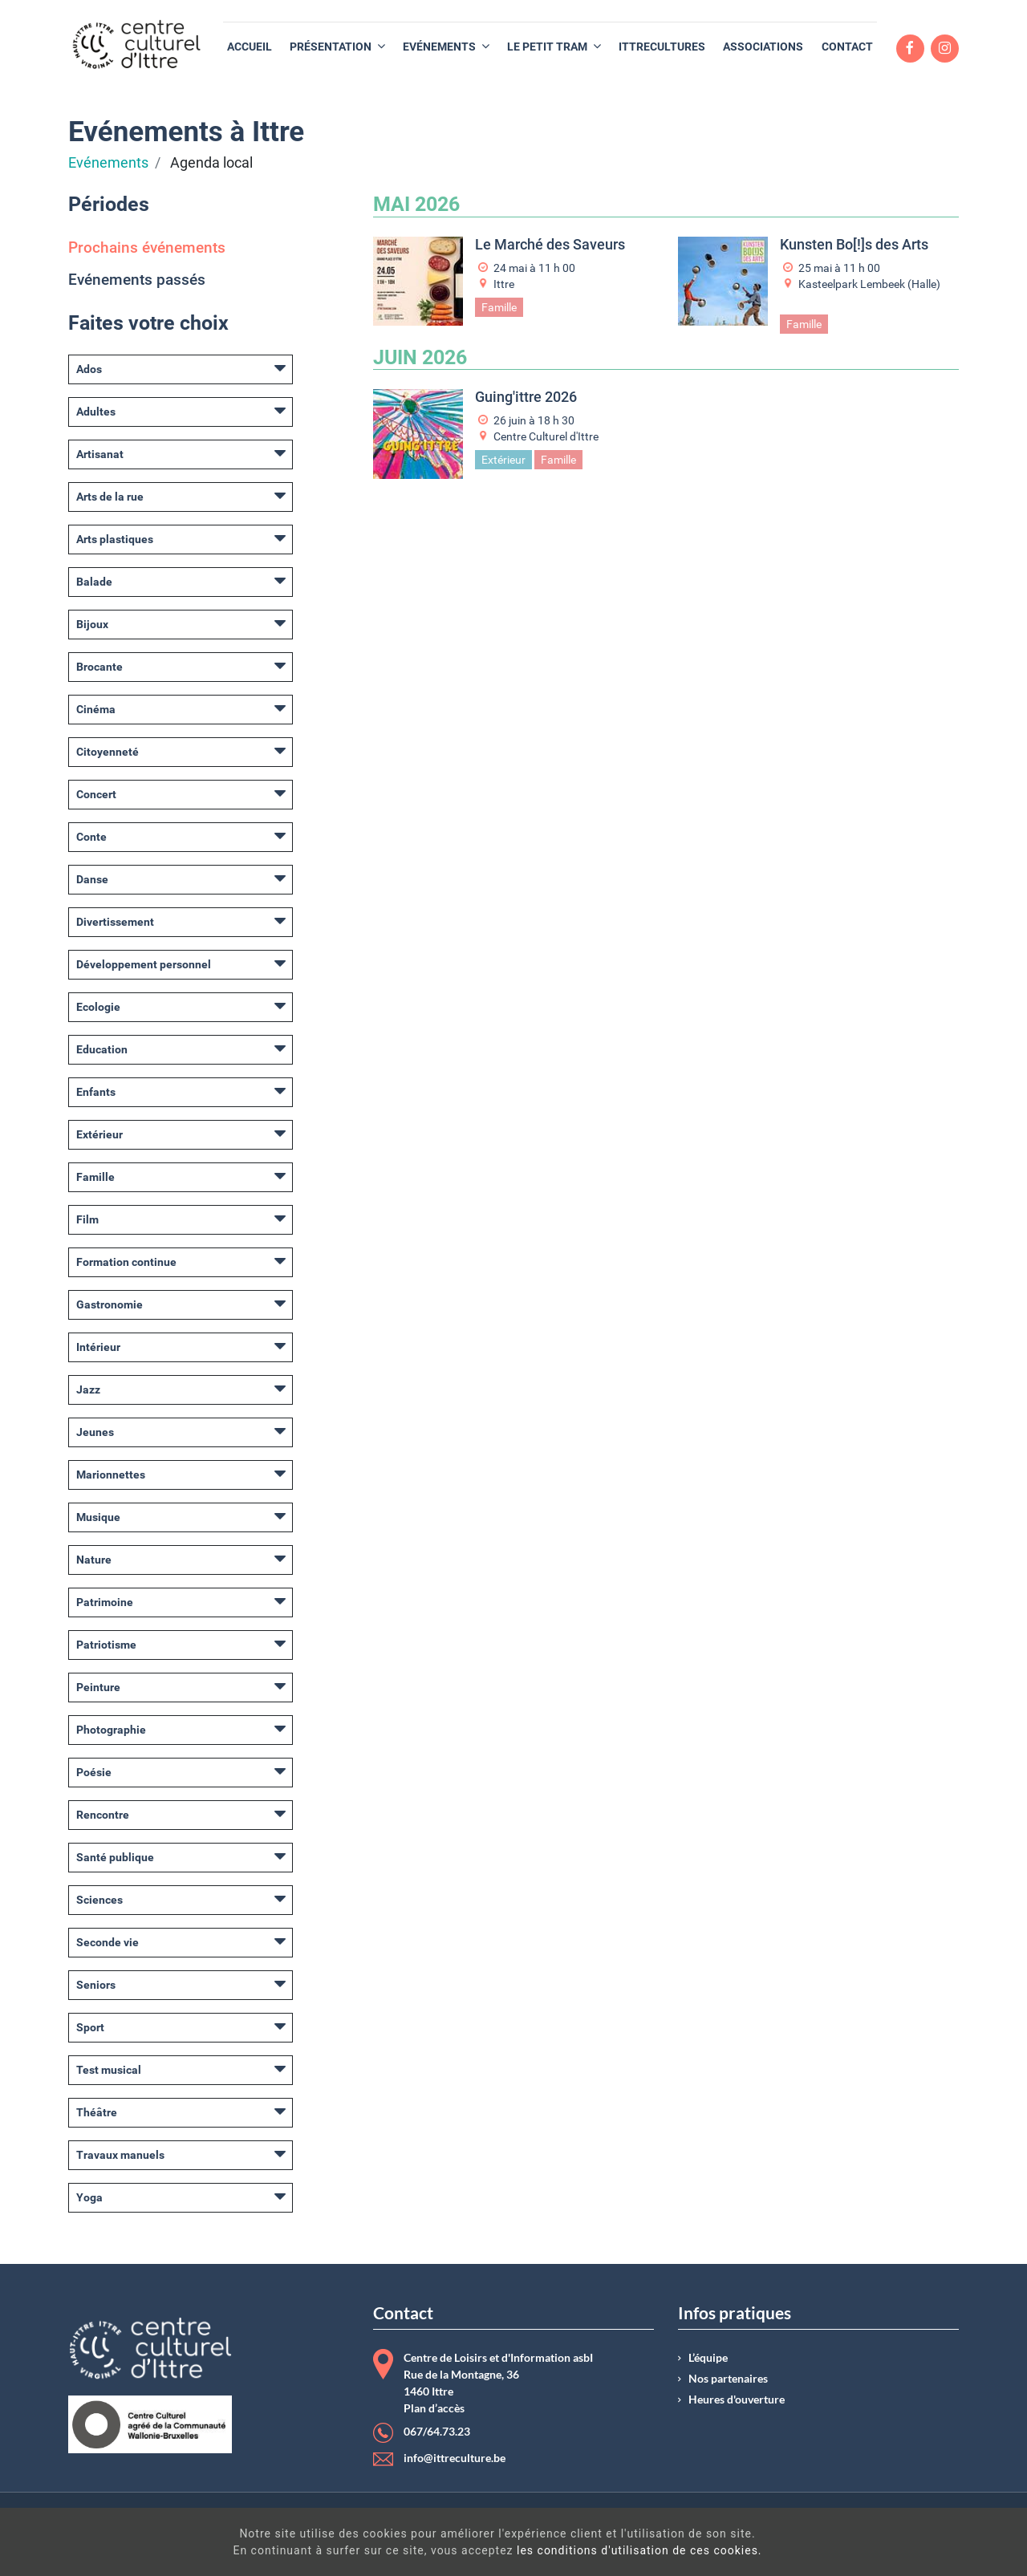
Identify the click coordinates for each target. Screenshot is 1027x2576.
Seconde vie (107, 1942)
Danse (92, 879)
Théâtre (96, 2112)
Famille (95, 1176)
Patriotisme (106, 1644)
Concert (96, 794)
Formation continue (126, 1262)
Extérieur (99, 1134)
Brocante (99, 666)
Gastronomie (109, 1304)
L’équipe (708, 2357)
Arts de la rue (110, 496)
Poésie (94, 1772)
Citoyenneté (107, 751)
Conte (91, 836)
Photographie (111, 1729)
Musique (98, 1517)
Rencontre (102, 1814)
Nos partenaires (728, 2378)
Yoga (89, 2197)
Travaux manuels (120, 2154)
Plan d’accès (434, 2408)
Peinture (98, 1687)
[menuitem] (249, 47)
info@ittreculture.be (454, 2458)
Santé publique (115, 1857)
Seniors (96, 1984)
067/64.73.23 (437, 2431)
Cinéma (96, 709)
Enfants (96, 1091)
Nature (94, 1559)
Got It (897, 2543)
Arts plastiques (114, 539)
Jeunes (95, 1432)
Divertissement (115, 921)
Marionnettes (110, 1474)
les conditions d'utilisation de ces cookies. (537, 2550)
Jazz (88, 1389)
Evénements (108, 163)
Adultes (96, 411)
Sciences (99, 1899)
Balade (94, 581)
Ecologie (98, 1006)
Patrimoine (104, 1602)
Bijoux (92, 624)
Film (87, 1219)
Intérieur (98, 1347)
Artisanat (100, 454)
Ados (89, 369)
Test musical (108, 2069)
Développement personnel (143, 964)
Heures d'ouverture (736, 2399)
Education (102, 1049)
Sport (90, 2027)
